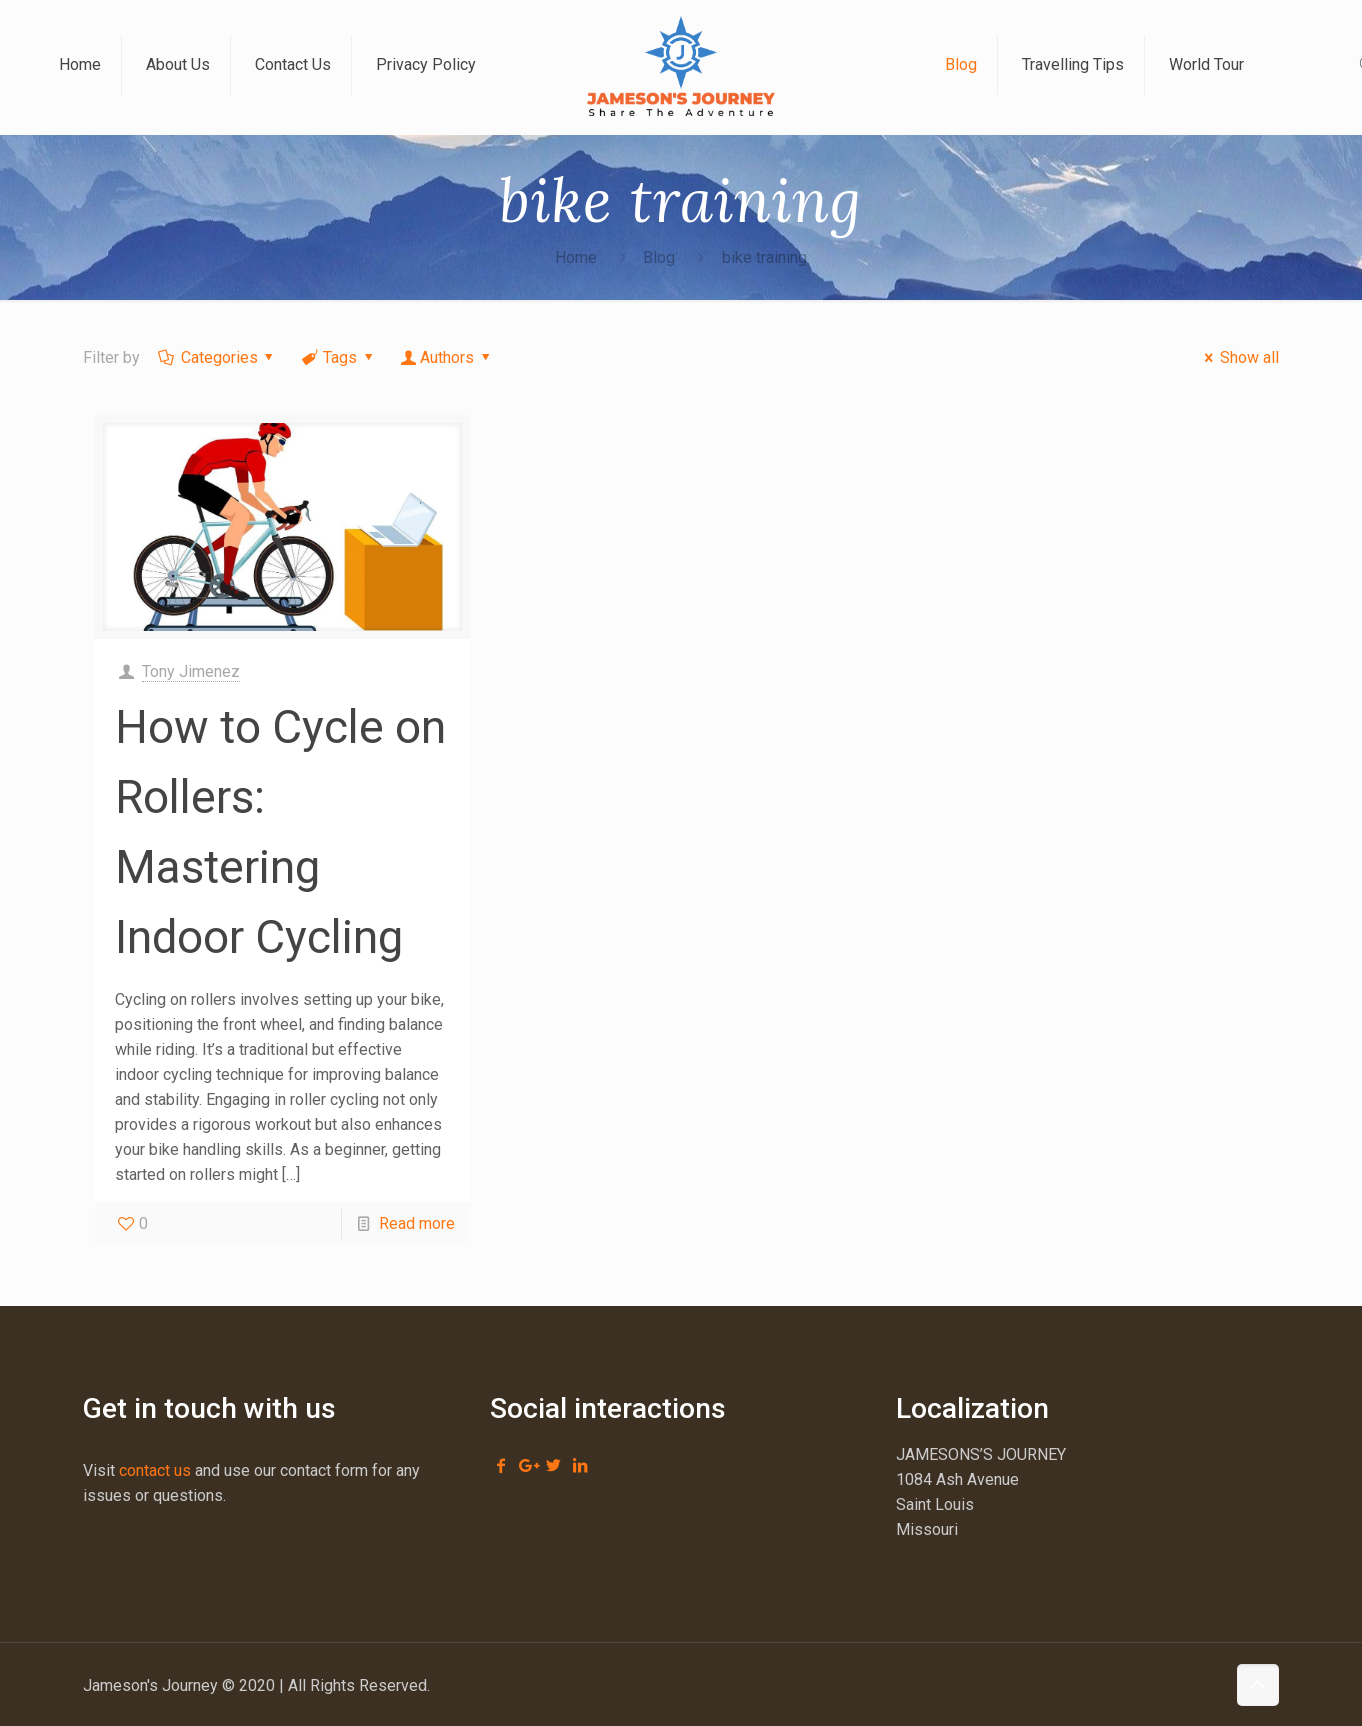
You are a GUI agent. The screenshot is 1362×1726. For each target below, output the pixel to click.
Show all (1237, 357)
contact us (155, 1470)
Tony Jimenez (191, 671)
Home (576, 257)
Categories (217, 357)
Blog (659, 257)
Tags (339, 357)
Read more (417, 1223)
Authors (447, 357)
